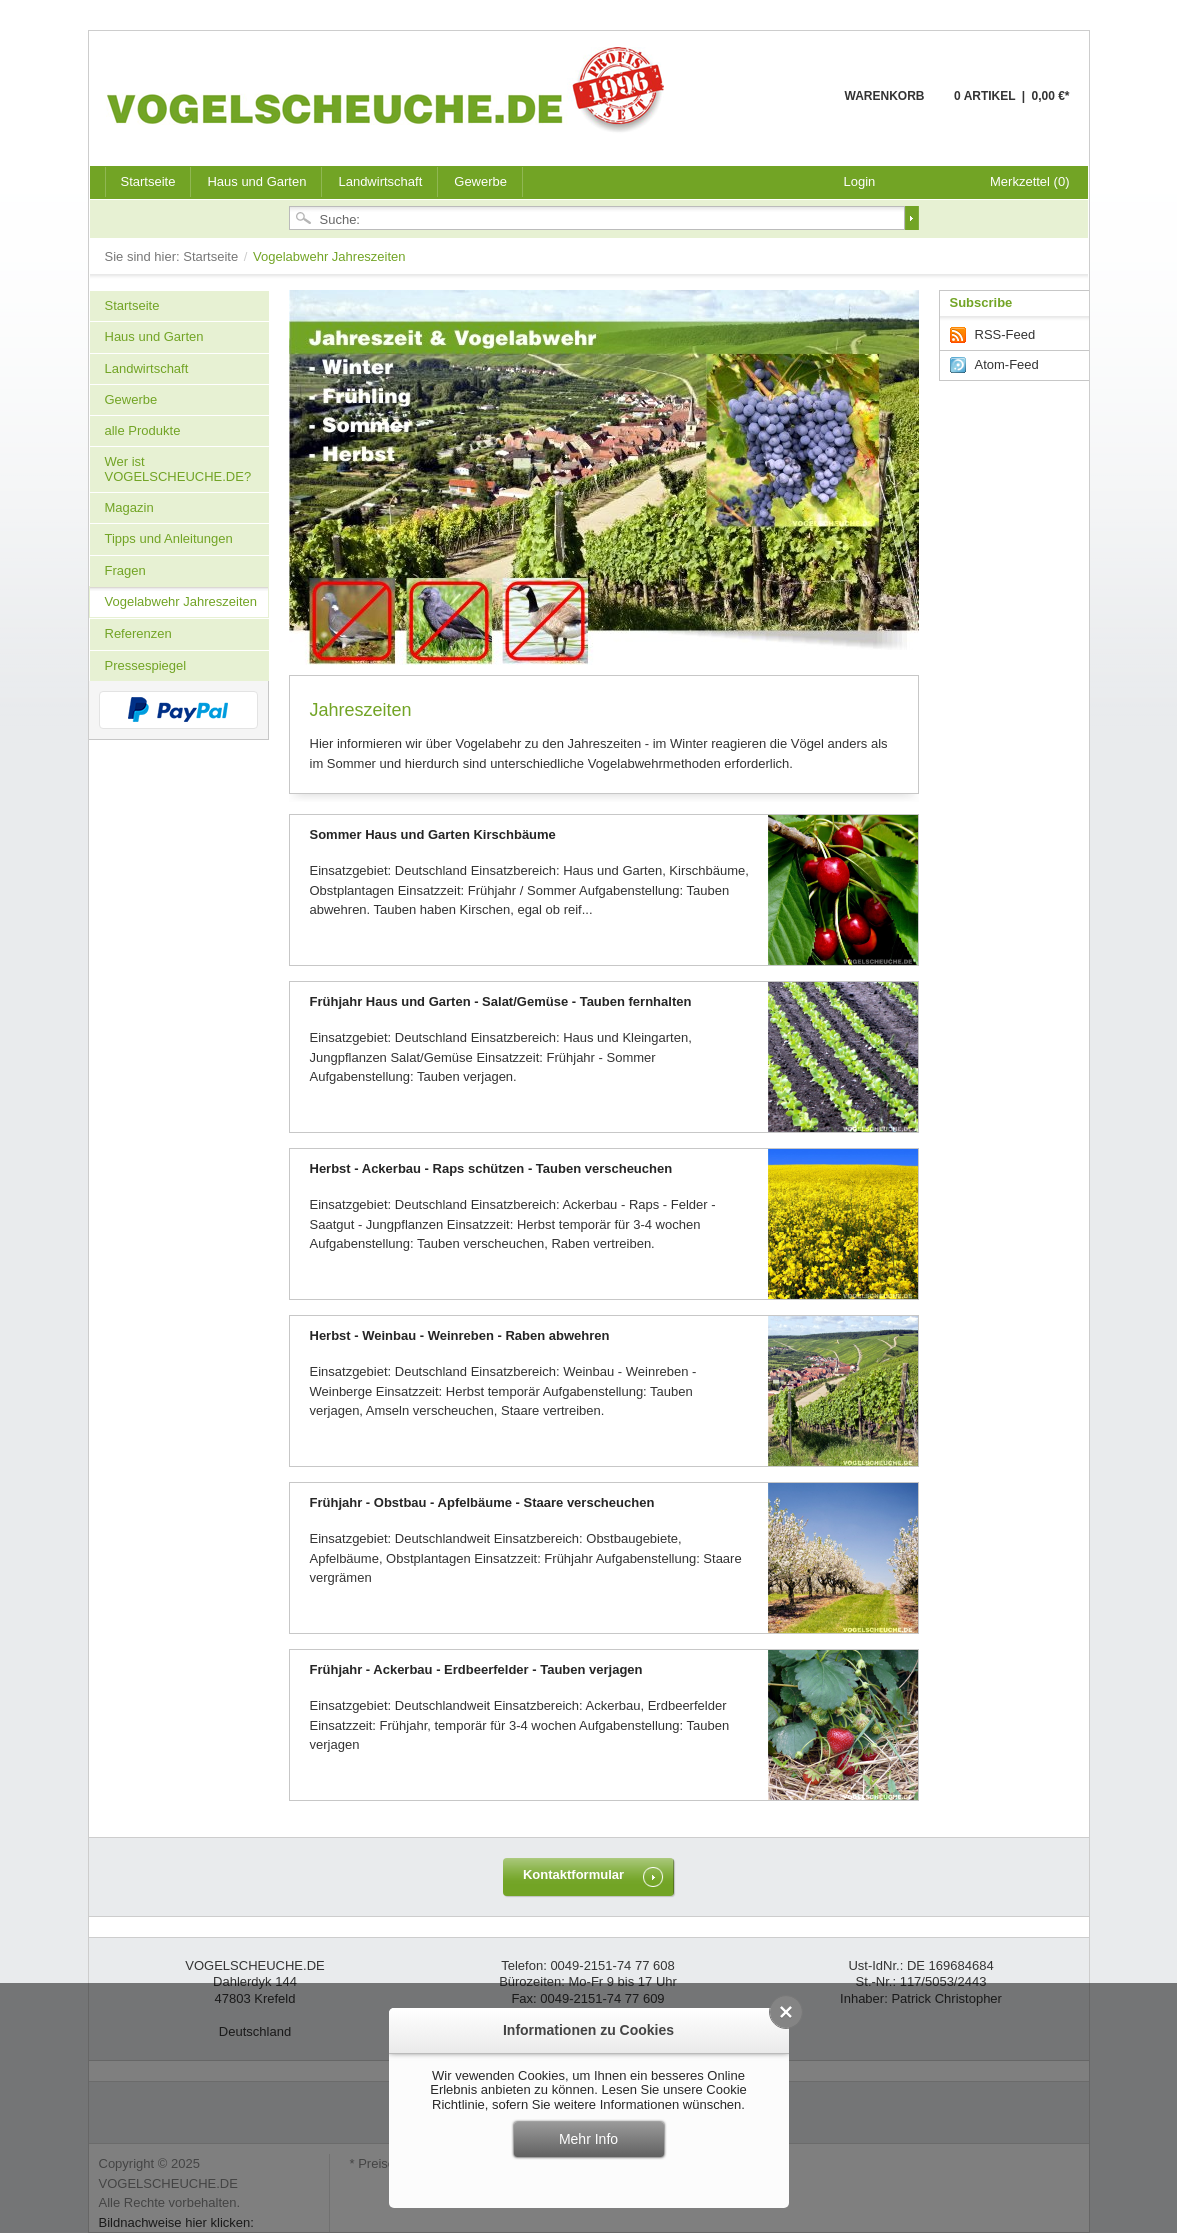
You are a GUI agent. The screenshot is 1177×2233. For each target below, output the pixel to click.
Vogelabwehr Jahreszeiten (181, 601)
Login (860, 181)
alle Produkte (143, 430)
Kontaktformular (573, 1874)
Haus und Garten (256, 181)
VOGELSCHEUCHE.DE (390, 89)
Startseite (212, 256)
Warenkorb (796, 107)
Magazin (129, 507)
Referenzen (138, 633)
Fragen (125, 570)
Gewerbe (480, 181)
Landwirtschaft (380, 181)
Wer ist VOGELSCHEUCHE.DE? (178, 468)
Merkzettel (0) (1029, 181)
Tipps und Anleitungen (169, 538)
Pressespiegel (146, 665)
